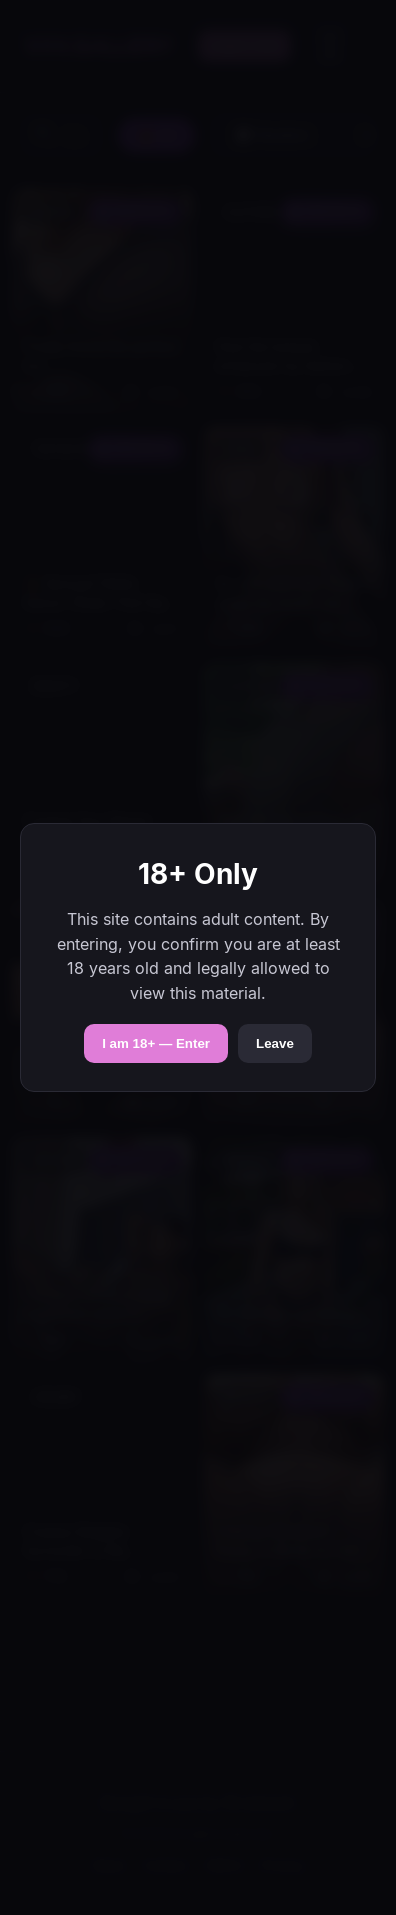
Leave (275, 1043)
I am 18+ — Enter (156, 1043)
